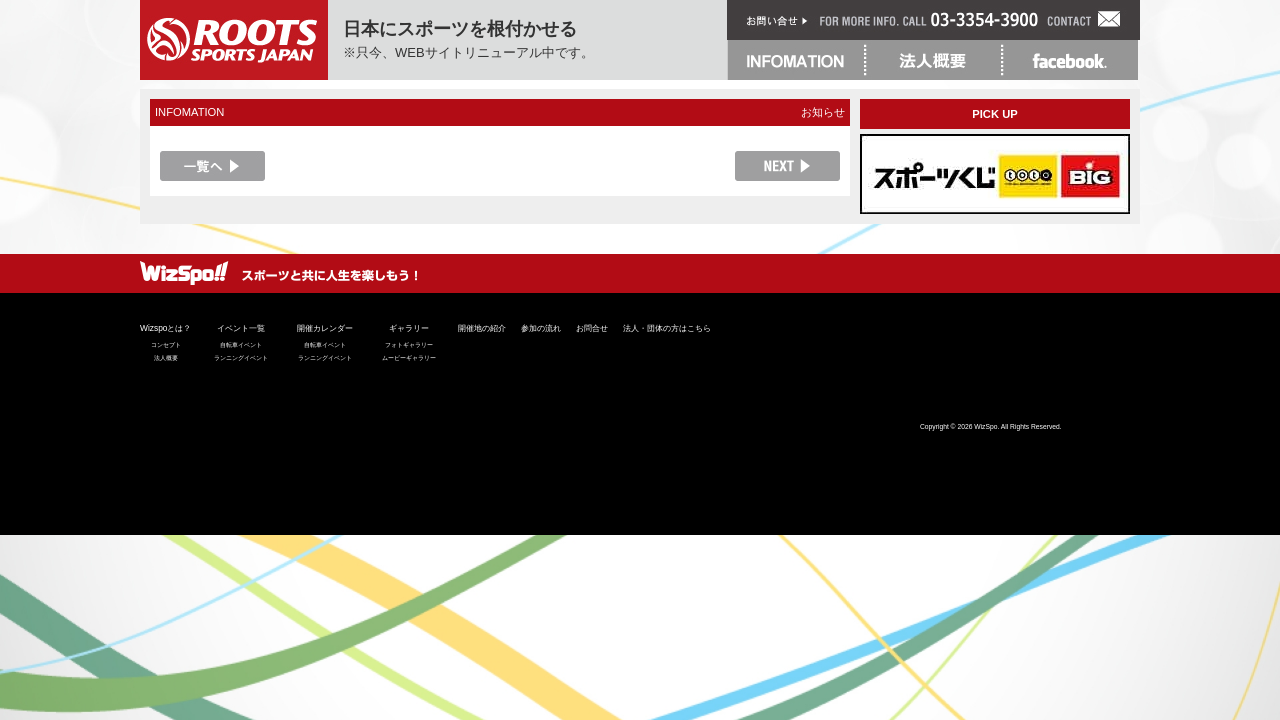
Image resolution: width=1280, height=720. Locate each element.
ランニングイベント (241, 358)
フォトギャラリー (409, 345)
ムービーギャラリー (409, 358)
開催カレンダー (325, 328)
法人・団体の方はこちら (667, 328)
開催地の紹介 (482, 328)
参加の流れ (541, 328)
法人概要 (166, 358)
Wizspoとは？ (165, 328)
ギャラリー (409, 328)
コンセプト (166, 345)
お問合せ (592, 328)
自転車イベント (241, 345)
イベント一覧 (241, 328)
